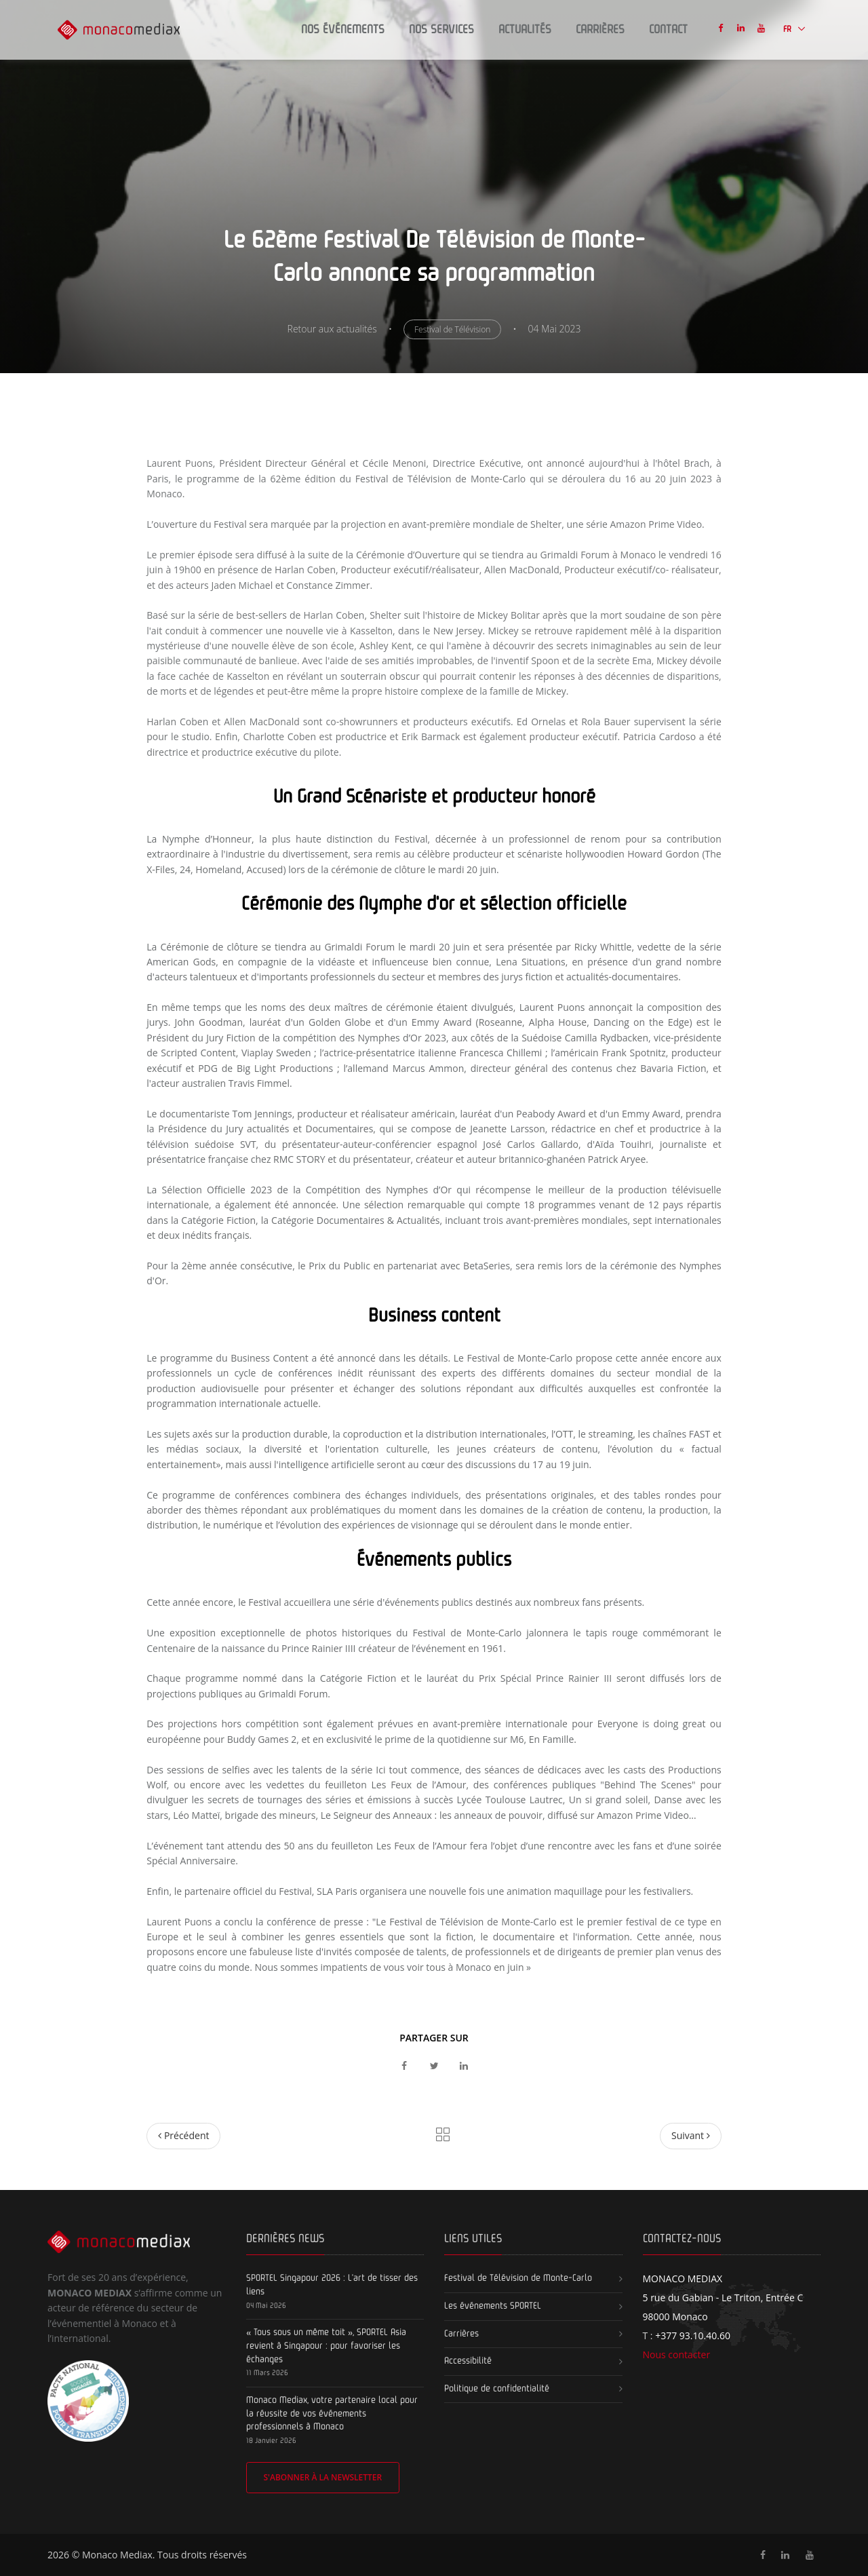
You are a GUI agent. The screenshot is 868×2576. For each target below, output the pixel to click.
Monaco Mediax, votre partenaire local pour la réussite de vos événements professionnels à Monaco (332, 2413)
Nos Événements (342, 30)
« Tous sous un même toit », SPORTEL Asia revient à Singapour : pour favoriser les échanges (326, 2346)
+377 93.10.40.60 (692, 2335)
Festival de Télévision (452, 329)
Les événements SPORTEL (492, 2306)
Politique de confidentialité (496, 2389)
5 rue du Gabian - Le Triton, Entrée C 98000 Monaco (723, 2297)
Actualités (524, 30)
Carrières (600, 30)
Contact (668, 30)
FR (788, 29)
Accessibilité (468, 2361)
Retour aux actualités (332, 328)
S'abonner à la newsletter (322, 2477)
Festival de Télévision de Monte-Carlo (518, 2278)
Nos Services (441, 30)
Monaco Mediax (117, 2554)
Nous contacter (677, 2354)
